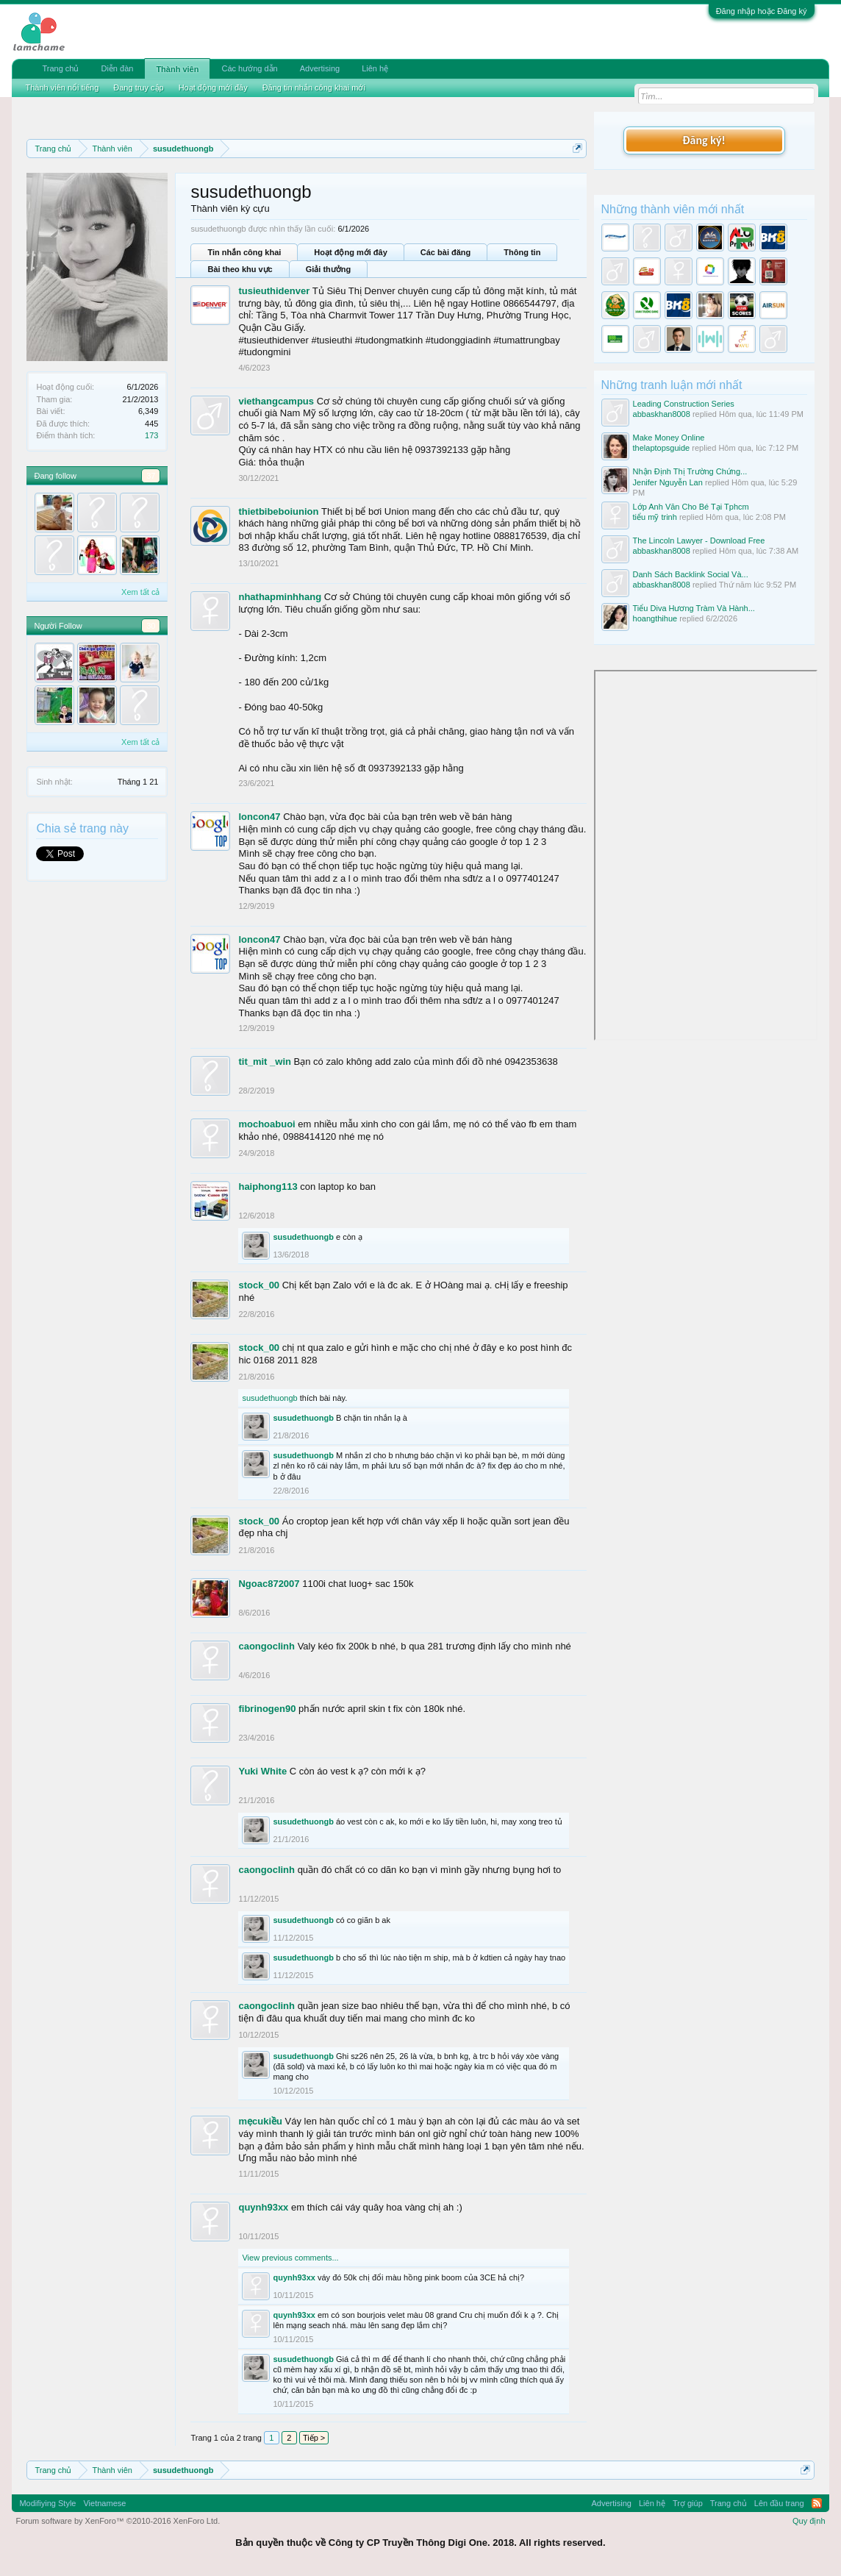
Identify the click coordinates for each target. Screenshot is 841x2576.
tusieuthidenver (273, 290)
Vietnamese (104, 2503)
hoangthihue (655, 618)
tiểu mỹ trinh (655, 517)
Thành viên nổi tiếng (62, 87)
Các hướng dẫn (249, 68)
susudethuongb (303, 1236)
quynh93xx (263, 2207)
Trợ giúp (688, 2503)
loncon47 (259, 816)
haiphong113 (267, 1186)
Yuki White (262, 1771)
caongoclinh (266, 1646)
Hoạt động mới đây (350, 252)
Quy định (809, 2520)
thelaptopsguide (661, 447)
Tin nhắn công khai (244, 252)
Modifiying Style (47, 2503)
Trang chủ (60, 68)
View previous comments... (290, 2257)
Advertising (320, 68)
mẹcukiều (260, 2121)
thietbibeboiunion (278, 511)
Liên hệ (375, 68)
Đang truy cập (138, 87)
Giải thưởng (328, 269)
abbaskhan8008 (661, 414)
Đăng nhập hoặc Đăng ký (761, 11)
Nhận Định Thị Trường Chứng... (690, 471)
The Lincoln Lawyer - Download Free (699, 540)
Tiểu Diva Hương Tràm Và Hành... (694, 608)
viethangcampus (276, 401)
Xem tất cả (140, 592)
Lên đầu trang (779, 2503)
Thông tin (522, 252)
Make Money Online (669, 437)
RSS (817, 2503)
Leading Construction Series (683, 403)
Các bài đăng (445, 252)
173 (151, 435)
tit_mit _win (264, 1061)
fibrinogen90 (267, 1708)
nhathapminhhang (279, 596)
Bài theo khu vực (239, 269)
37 (150, 475)
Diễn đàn (117, 68)
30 (150, 625)
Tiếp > (314, 2437)
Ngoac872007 (268, 1583)
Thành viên (177, 69)
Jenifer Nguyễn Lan (668, 482)
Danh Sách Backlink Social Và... (690, 574)
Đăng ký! (703, 140)
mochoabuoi (266, 1124)
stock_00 (258, 1285)
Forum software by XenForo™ (117, 2520)
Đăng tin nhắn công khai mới (313, 87)
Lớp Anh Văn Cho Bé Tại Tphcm (691, 506)
